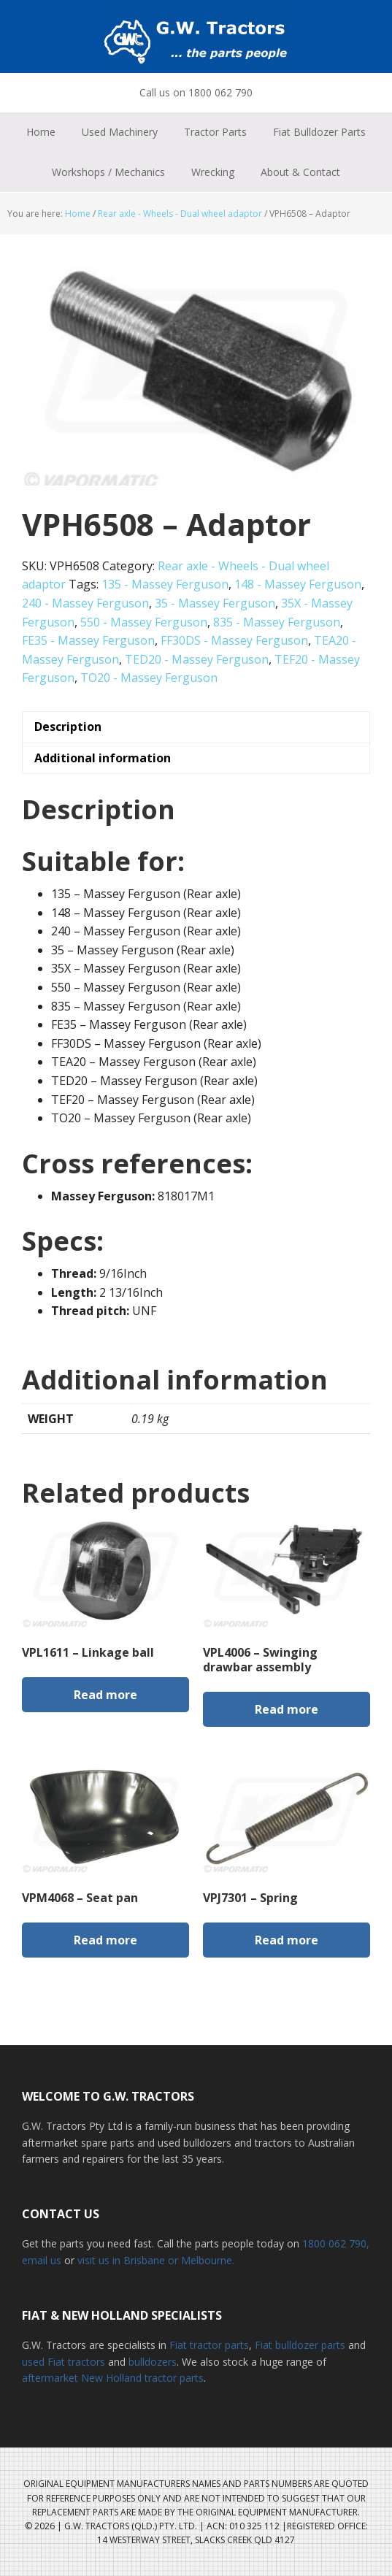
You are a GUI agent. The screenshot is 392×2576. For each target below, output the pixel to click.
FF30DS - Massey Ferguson (234, 640)
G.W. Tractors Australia (196, 36)
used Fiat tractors (63, 2362)
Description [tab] (67, 726)
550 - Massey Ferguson (143, 622)
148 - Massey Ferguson (297, 584)
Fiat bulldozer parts (300, 2345)
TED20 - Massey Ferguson (197, 659)
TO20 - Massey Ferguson (149, 678)
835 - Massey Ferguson (276, 622)
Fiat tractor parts (209, 2345)
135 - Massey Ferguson (164, 584)
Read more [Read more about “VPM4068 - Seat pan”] (105, 1940)
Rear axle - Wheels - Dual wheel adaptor (180, 213)
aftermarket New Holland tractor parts (113, 2378)
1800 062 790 (334, 2243)
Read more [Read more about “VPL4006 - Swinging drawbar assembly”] (286, 1709)
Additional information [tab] (102, 758)
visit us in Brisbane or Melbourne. (155, 2260)
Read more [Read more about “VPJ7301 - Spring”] (286, 1940)
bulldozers (152, 2362)
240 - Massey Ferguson (85, 603)
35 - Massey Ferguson (215, 603)
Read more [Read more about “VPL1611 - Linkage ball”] (105, 1695)
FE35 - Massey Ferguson (88, 640)
